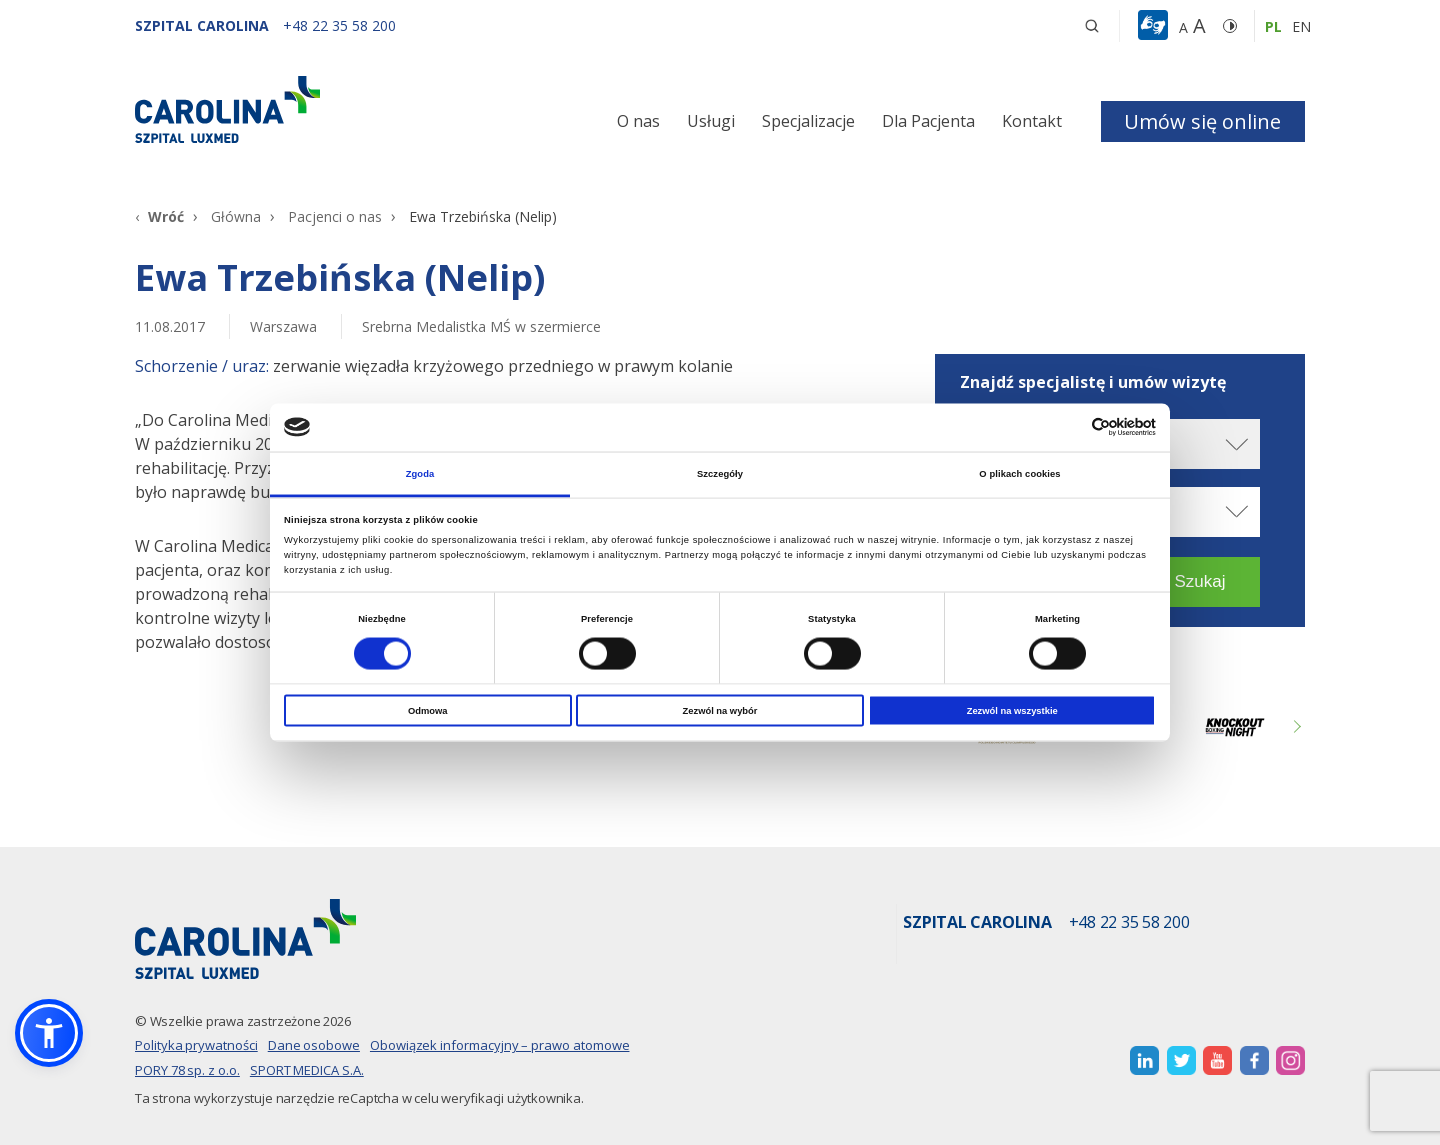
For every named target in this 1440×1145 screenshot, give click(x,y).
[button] (1155, 26)
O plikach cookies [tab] (1019, 473)
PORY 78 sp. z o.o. (187, 1070)
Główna (236, 216)
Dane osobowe (314, 1045)
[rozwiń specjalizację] (1235, 512)
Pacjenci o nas (335, 216)
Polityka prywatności (196, 1045)
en (1301, 26)
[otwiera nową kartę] (1144, 1060)
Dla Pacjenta (928, 121)
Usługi (711, 121)
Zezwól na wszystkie (1012, 711)
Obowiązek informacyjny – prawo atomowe (500, 1045)
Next (1295, 727)
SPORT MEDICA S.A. (307, 1070)
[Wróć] (159, 216)
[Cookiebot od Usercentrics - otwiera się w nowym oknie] (1068, 427)
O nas (638, 121)
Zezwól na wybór (720, 711)
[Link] (320, 109)
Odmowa (428, 711)
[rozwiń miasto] (1235, 444)
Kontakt (1032, 121)
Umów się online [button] (1202, 121)
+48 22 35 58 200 (1129, 923)
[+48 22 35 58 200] (339, 25)
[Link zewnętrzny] (1235, 727)
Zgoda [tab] (420, 473)
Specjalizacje (808, 121)
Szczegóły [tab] (720, 473)
